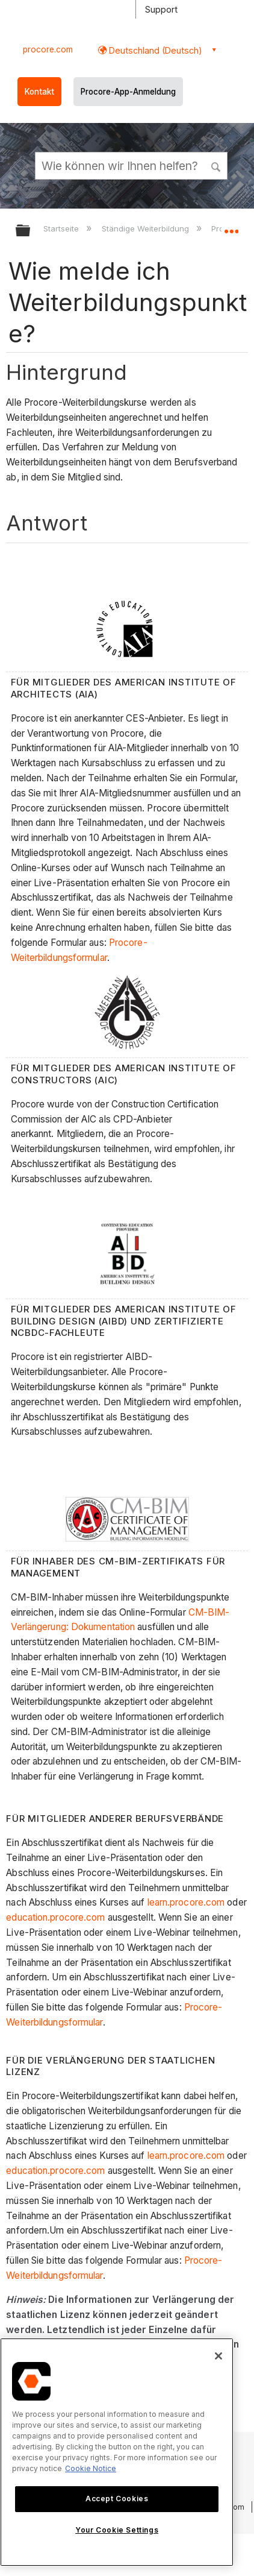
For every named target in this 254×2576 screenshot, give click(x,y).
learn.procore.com (186, 1902)
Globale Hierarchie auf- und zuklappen (30, 231)
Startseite (62, 228)
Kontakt (39, 91)
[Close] (218, 2356)
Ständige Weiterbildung (146, 228)
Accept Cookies (116, 2498)
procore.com (48, 49)
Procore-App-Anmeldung (128, 91)
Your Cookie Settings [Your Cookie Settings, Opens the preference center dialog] (116, 2529)
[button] (216, 165)
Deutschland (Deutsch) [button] (154, 50)
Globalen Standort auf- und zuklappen (231, 226)
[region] (117, 2452)
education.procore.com (55, 1917)
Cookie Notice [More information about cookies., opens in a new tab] (90, 2468)
